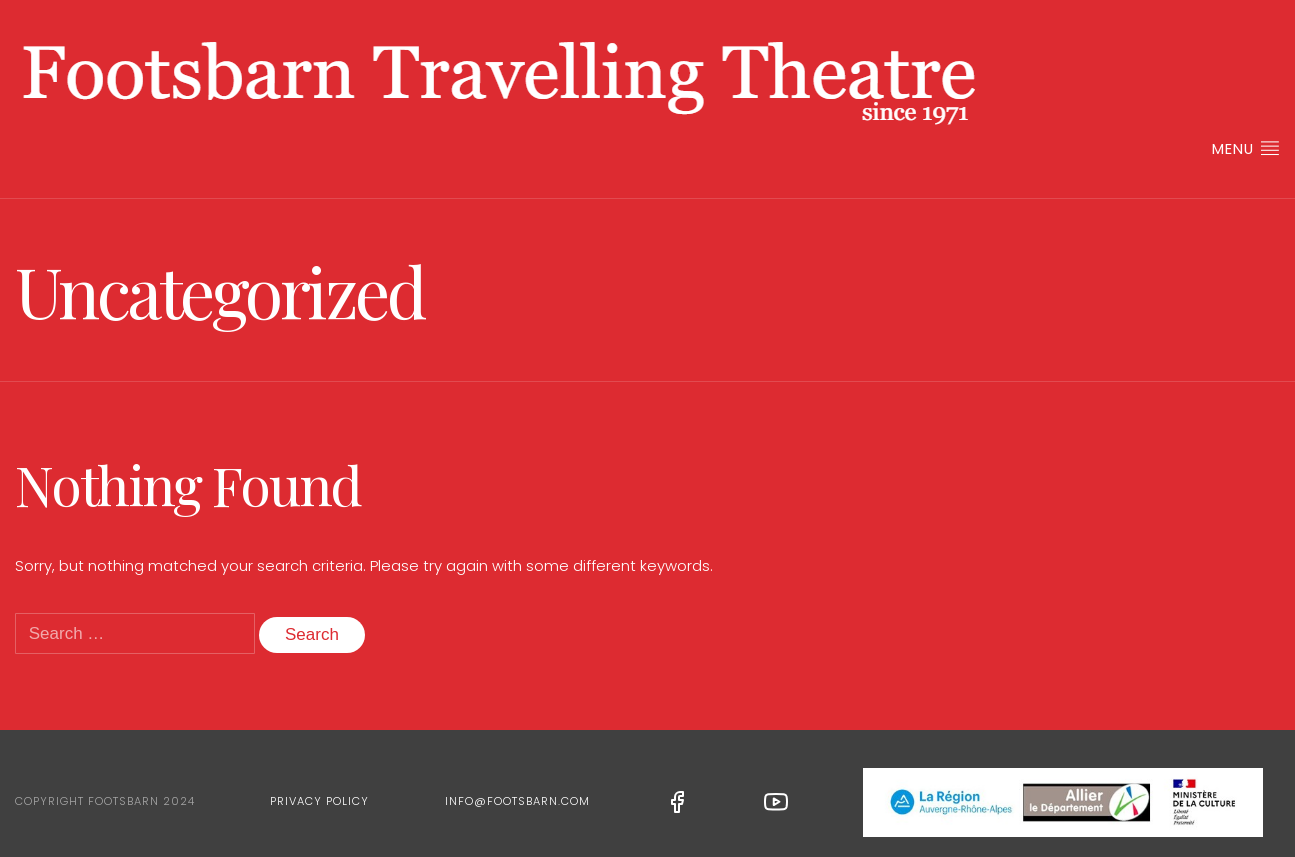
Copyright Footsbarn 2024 (105, 801)
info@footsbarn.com (517, 801)
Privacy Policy (319, 801)
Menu (1246, 148)
